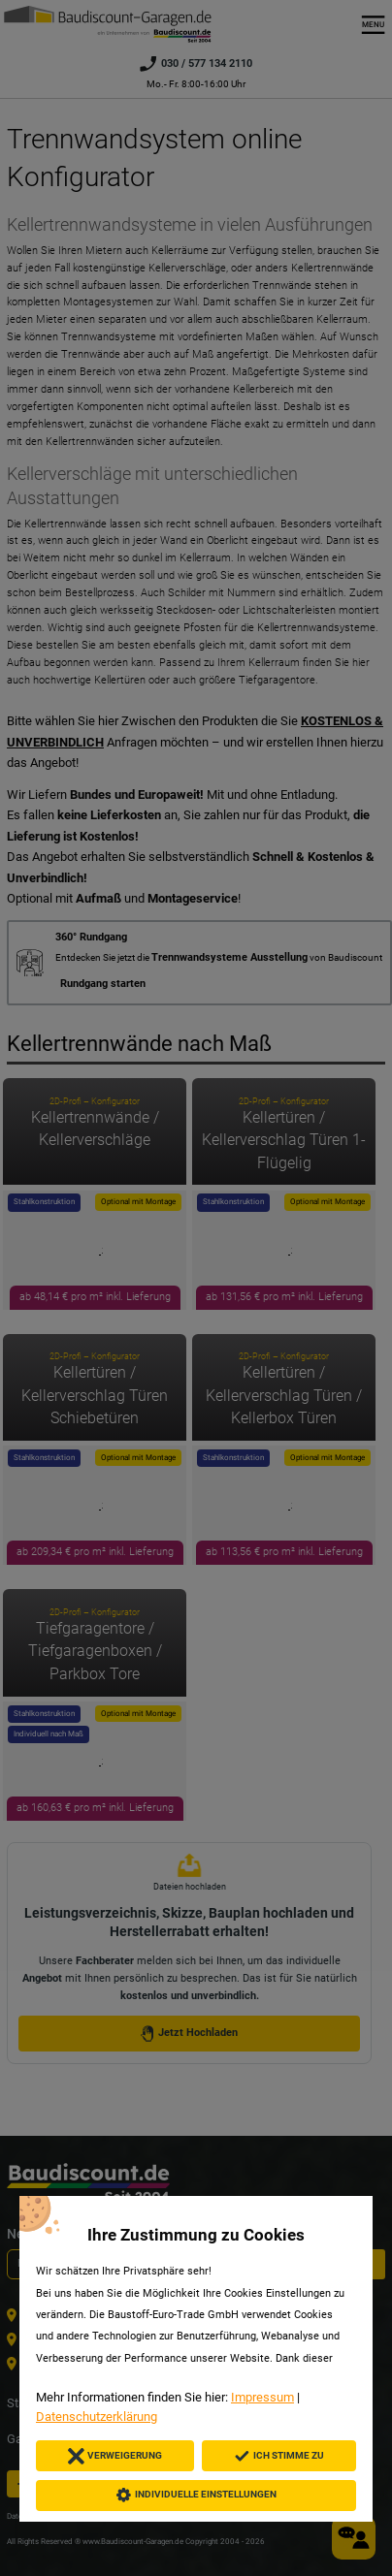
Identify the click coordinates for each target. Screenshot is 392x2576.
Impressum (262, 2397)
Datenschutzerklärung (96, 2416)
